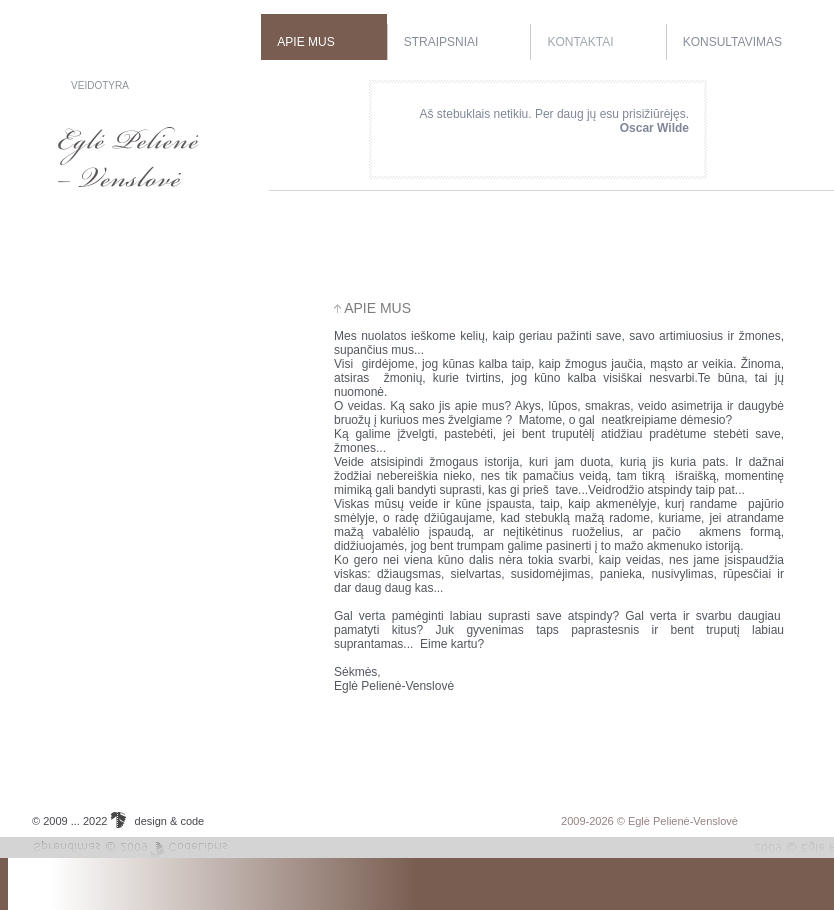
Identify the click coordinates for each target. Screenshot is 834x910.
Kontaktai (580, 42)
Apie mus (305, 42)
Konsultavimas (732, 42)
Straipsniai (441, 42)
